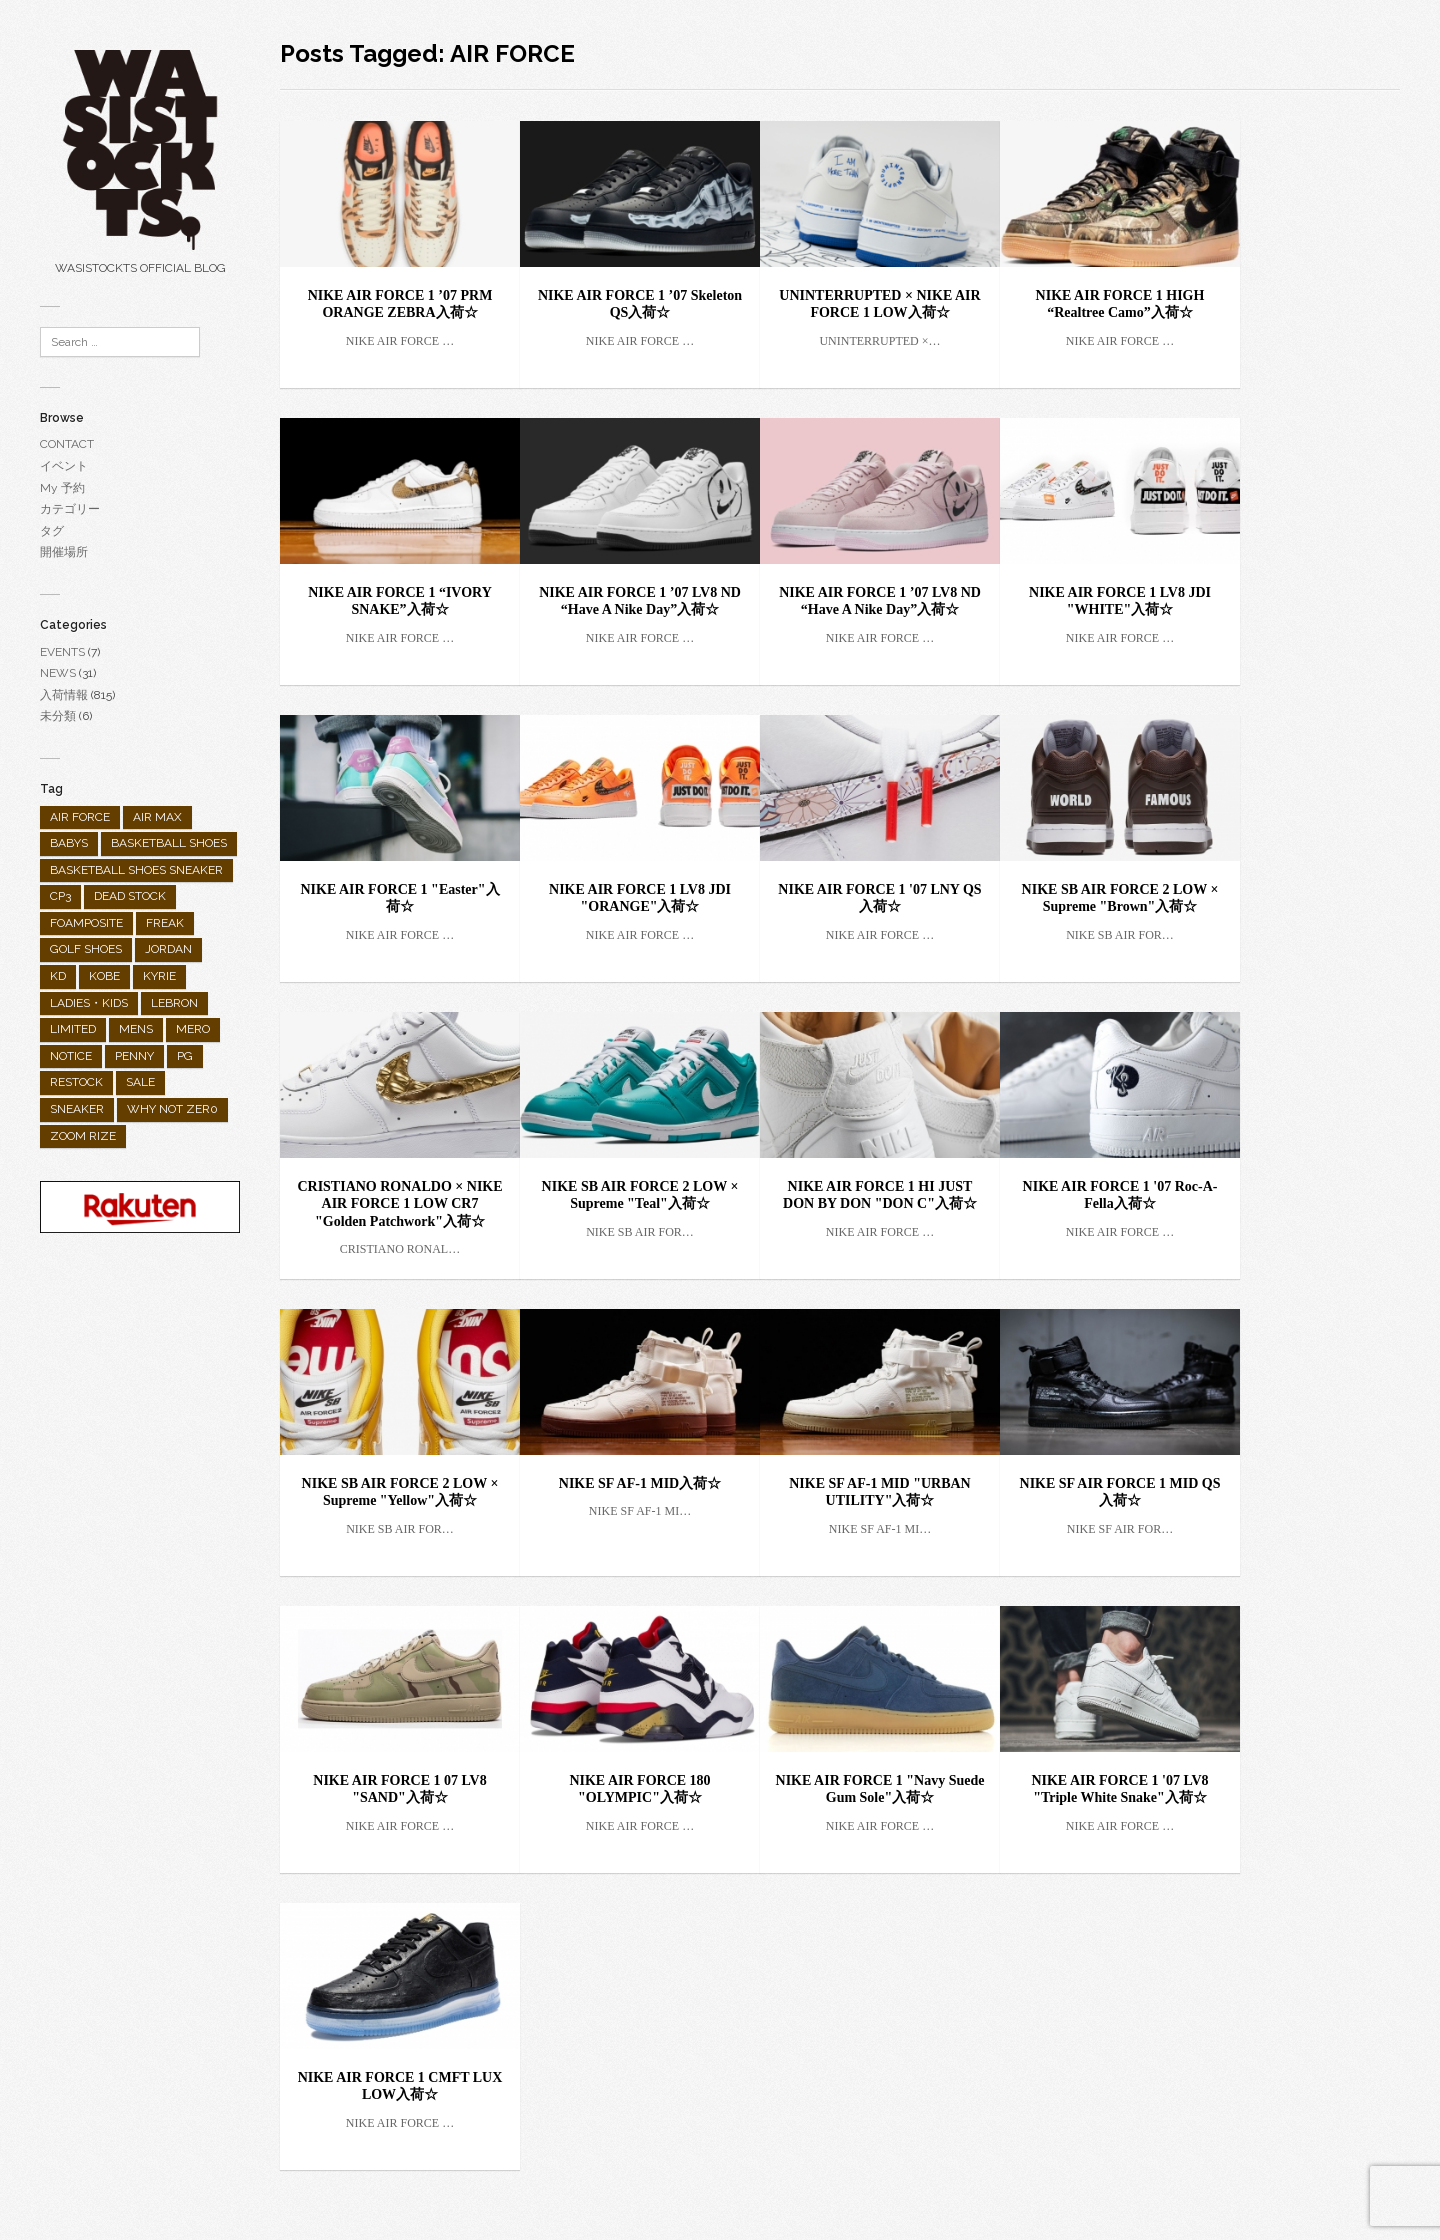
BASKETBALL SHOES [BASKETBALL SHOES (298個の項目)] (169, 843)
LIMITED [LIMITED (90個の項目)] (73, 1029)
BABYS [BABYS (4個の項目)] (69, 843)
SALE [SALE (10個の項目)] (140, 1082)
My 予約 (62, 488)
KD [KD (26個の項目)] (58, 976)
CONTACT (67, 444)
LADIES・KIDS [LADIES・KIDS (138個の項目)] (89, 1003)
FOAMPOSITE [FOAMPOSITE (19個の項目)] (86, 923)
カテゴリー (70, 509)
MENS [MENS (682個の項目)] (136, 1029)
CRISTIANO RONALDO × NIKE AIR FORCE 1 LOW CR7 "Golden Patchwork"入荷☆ (399, 1204)
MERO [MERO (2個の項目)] (193, 1029)
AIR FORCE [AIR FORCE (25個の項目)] (80, 817)
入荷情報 (64, 695)
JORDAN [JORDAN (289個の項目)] (168, 949)
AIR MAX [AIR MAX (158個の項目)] (157, 817)
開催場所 (64, 552)
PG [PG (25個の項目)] (185, 1056)
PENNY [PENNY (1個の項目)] (134, 1056)
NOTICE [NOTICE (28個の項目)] (71, 1056)
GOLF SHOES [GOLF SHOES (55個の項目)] (86, 949)
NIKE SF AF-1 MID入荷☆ (640, 1483)
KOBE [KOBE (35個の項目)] (104, 976)
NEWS (58, 673)
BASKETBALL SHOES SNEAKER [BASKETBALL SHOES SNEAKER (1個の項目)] (136, 870)
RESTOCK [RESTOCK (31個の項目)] (76, 1082)
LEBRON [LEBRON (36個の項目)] (174, 1003)
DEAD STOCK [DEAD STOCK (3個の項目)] (130, 896)
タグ (52, 531)
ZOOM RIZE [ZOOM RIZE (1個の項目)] (83, 1136)
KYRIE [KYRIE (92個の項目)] (159, 976)
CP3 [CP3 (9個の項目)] (60, 896)
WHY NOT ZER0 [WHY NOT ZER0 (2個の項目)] (172, 1109)
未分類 (58, 716)
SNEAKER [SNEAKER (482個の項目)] (77, 1109)
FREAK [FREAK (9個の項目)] (165, 923)
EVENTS (62, 652)
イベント (64, 466)
